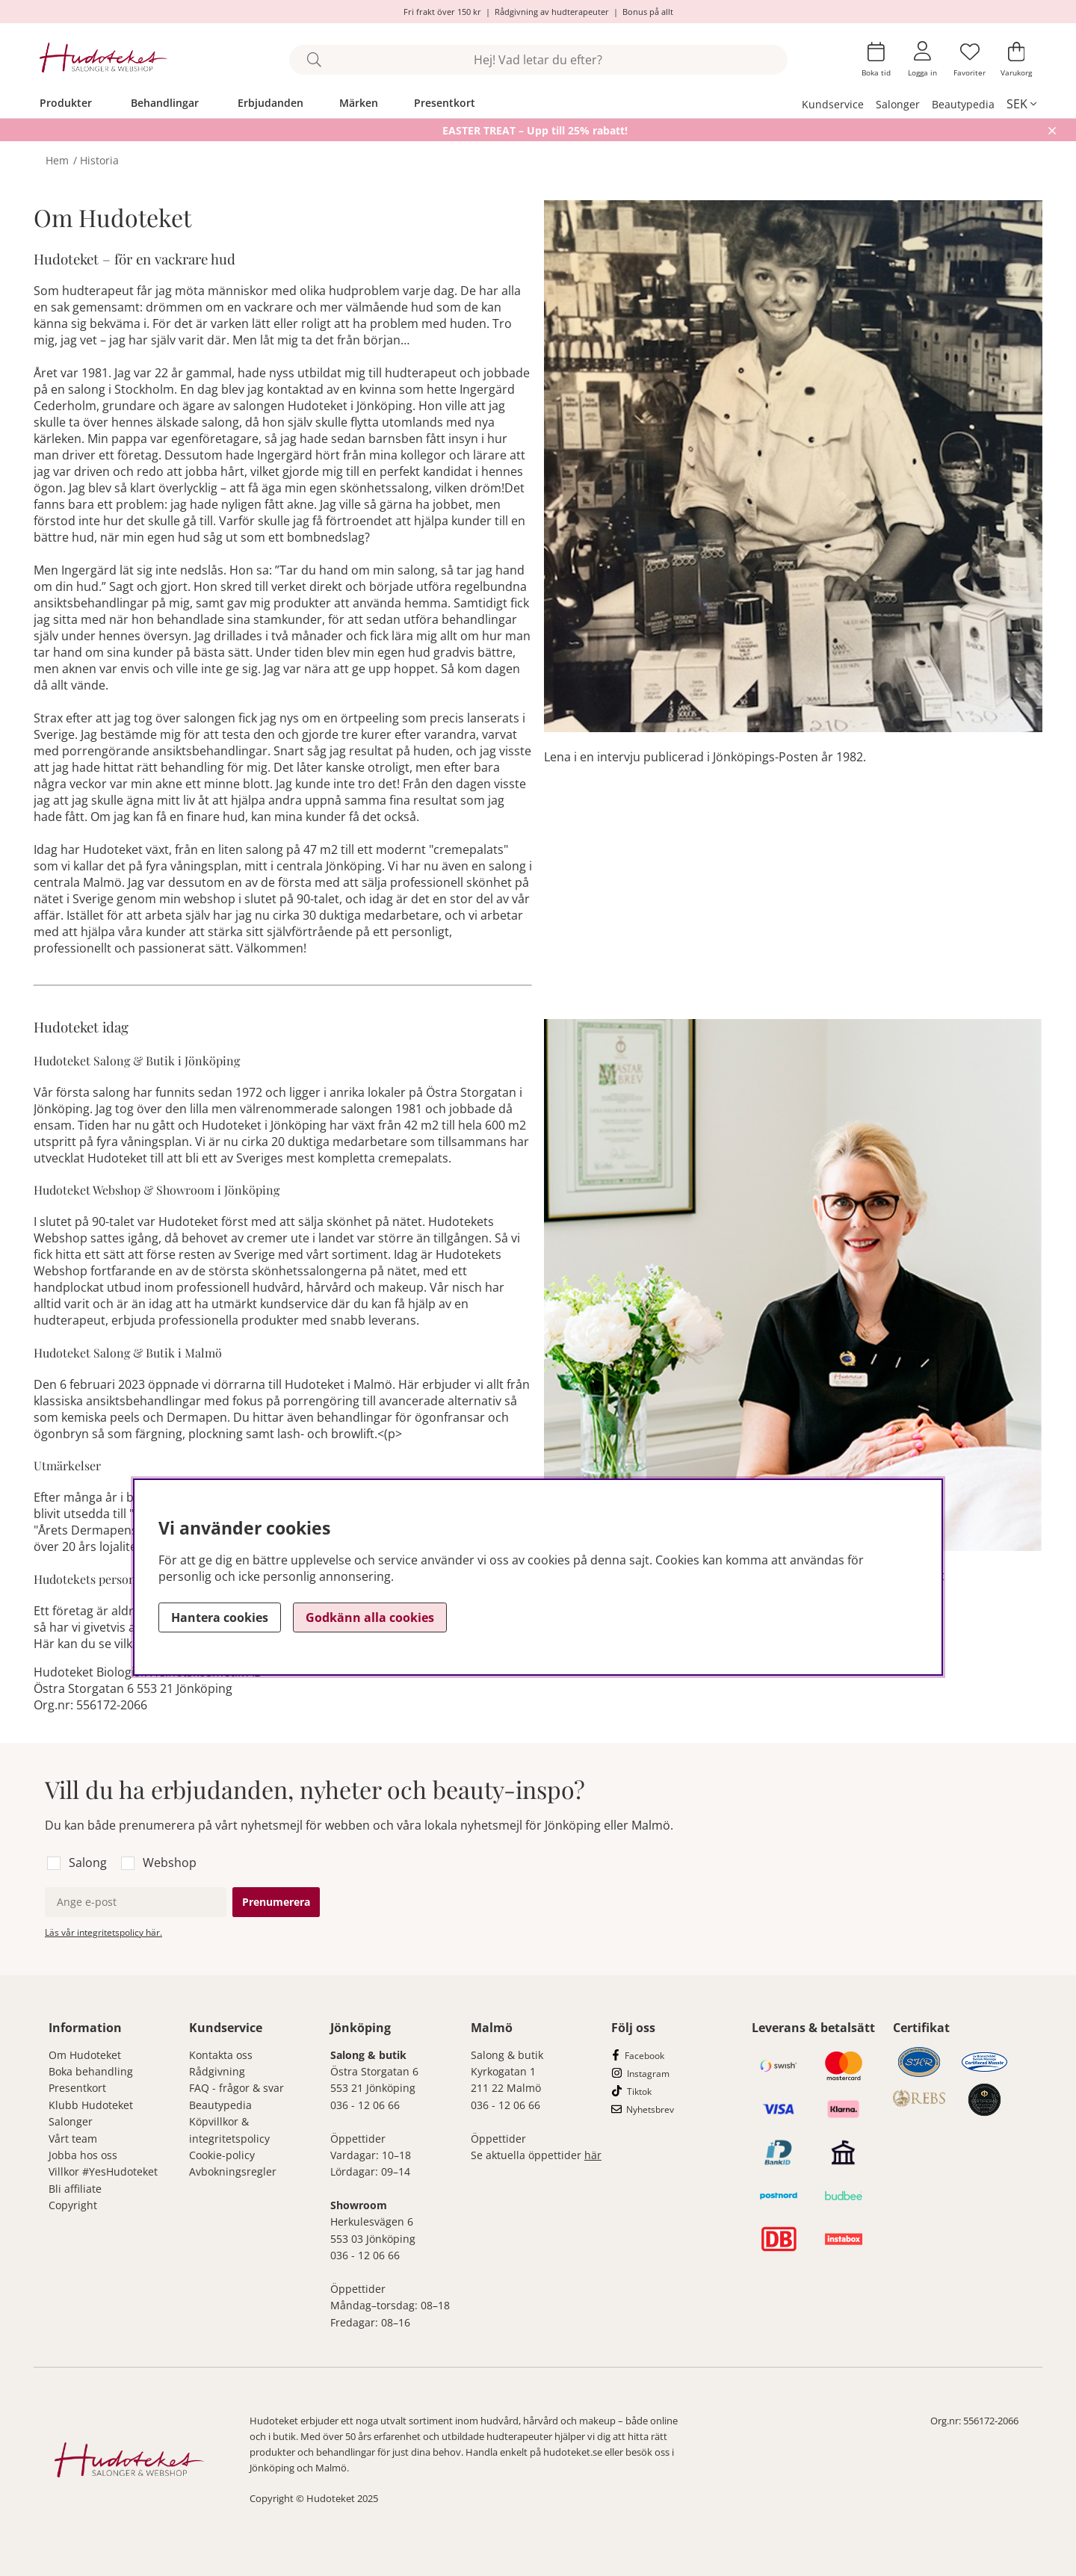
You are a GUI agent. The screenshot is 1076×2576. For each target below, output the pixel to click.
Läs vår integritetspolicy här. (103, 1932)
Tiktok (639, 2091)
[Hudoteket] (103, 59)
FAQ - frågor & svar (236, 2088)
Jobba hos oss (83, 2155)
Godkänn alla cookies (370, 1617)
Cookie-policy (222, 2155)
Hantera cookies (219, 1617)
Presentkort (444, 103)
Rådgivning (217, 2071)
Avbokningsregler (232, 2171)
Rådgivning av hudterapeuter (552, 11)
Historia (99, 160)
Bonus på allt (647, 11)
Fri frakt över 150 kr (442, 11)
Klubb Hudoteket (91, 2105)
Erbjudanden (270, 103)
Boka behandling (91, 2071)
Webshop (170, 1862)
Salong (88, 1862)
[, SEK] (1021, 104)
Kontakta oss (221, 2055)
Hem (57, 160)
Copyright (73, 2205)
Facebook (644, 2055)
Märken (358, 103)
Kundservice (833, 104)
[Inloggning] (922, 59)
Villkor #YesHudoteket (103, 2171)
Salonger (898, 104)
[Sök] (538, 60)
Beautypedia (963, 104)
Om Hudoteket (85, 2055)
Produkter (66, 103)
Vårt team (73, 2138)
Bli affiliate (75, 2189)
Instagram (648, 2073)
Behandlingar (165, 103)
